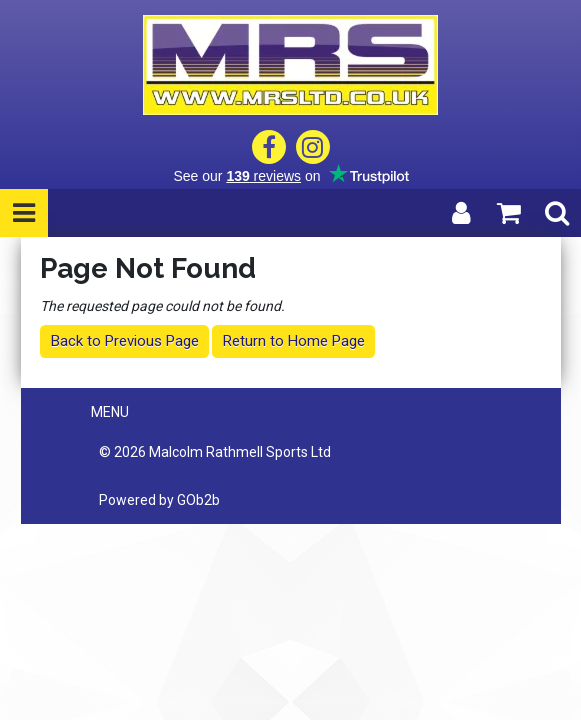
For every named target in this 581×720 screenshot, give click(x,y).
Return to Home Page (294, 341)
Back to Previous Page (125, 341)
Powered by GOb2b (159, 500)
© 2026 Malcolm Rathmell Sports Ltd (215, 452)
